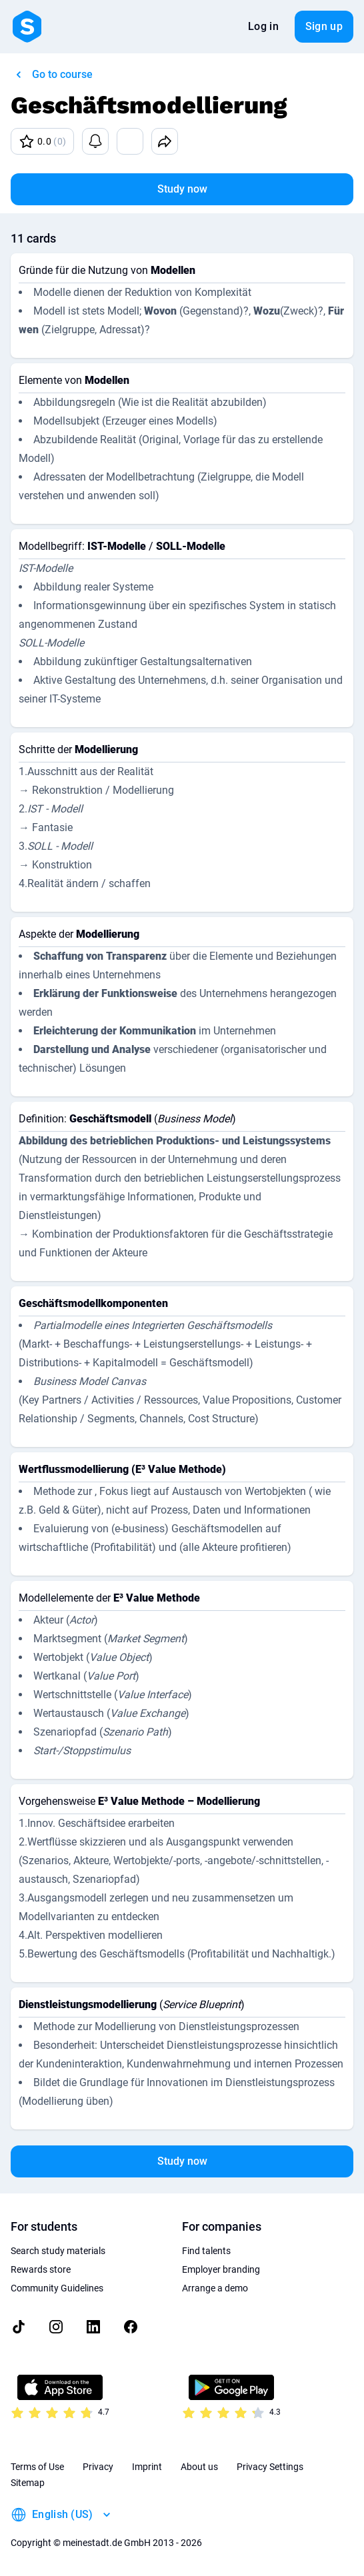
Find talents (206, 2250)
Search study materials (58, 2250)
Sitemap (28, 2482)
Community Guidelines (57, 2288)
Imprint (147, 2466)
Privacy (98, 2466)
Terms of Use (37, 2466)
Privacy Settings (270, 2466)
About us (199, 2466)
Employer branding (221, 2269)
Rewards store (41, 2269)
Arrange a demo (215, 2288)
